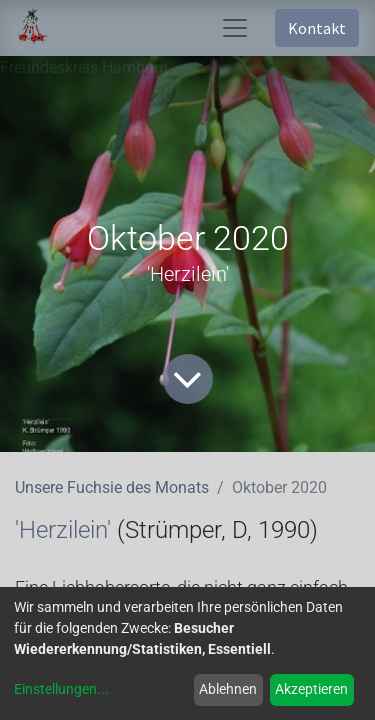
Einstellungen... (61, 689)
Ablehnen (228, 689)
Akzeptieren (311, 689)
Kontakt (317, 28)
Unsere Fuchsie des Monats (112, 487)
